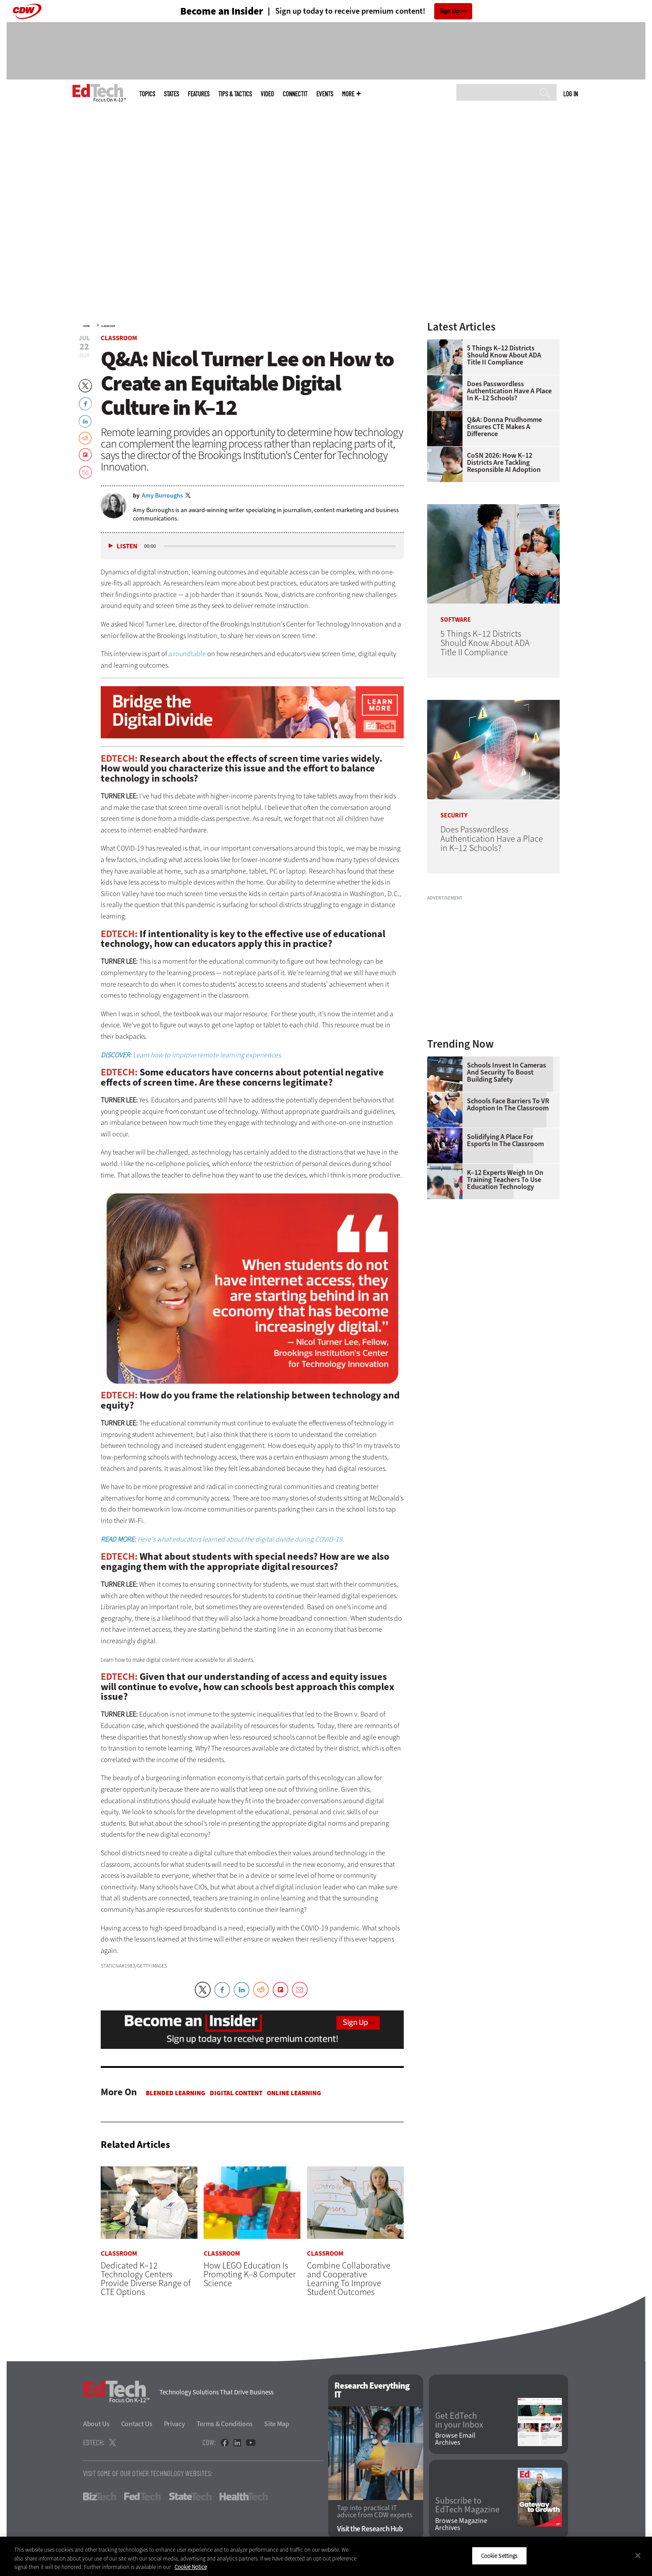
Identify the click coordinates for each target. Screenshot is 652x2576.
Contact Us (136, 2424)
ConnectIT (295, 94)
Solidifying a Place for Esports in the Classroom (505, 1140)
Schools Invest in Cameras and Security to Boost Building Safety (506, 1072)
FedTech (142, 2497)
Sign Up (449, 11)
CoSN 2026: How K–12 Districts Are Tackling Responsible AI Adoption (504, 462)
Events (324, 94)
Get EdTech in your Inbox (459, 2420)
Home (86, 326)
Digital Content (236, 2093)
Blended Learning (175, 2093)
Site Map (276, 2424)
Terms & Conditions (225, 2424)
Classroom (108, 326)
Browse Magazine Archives (461, 2524)
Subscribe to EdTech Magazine (467, 2506)
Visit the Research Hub (370, 2529)
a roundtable (187, 653)
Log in (570, 94)
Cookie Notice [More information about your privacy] (190, 2567)
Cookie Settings (499, 2555)
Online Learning (294, 2093)
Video (267, 94)
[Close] (638, 2555)
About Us (96, 2424)
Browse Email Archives (455, 2439)
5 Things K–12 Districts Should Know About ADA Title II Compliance (504, 355)
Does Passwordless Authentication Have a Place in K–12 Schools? (509, 391)
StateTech (190, 2497)
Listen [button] (127, 546)
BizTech (99, 2497)
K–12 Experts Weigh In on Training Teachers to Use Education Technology (505, 1179)
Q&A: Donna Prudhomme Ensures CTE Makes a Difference (504, 426)
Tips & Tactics (235, 94)
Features (198, 94)
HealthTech (244, 2497)
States (171, 94)
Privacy (174, 2424)
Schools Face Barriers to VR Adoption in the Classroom (508, 1105)
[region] (326, 2556)
